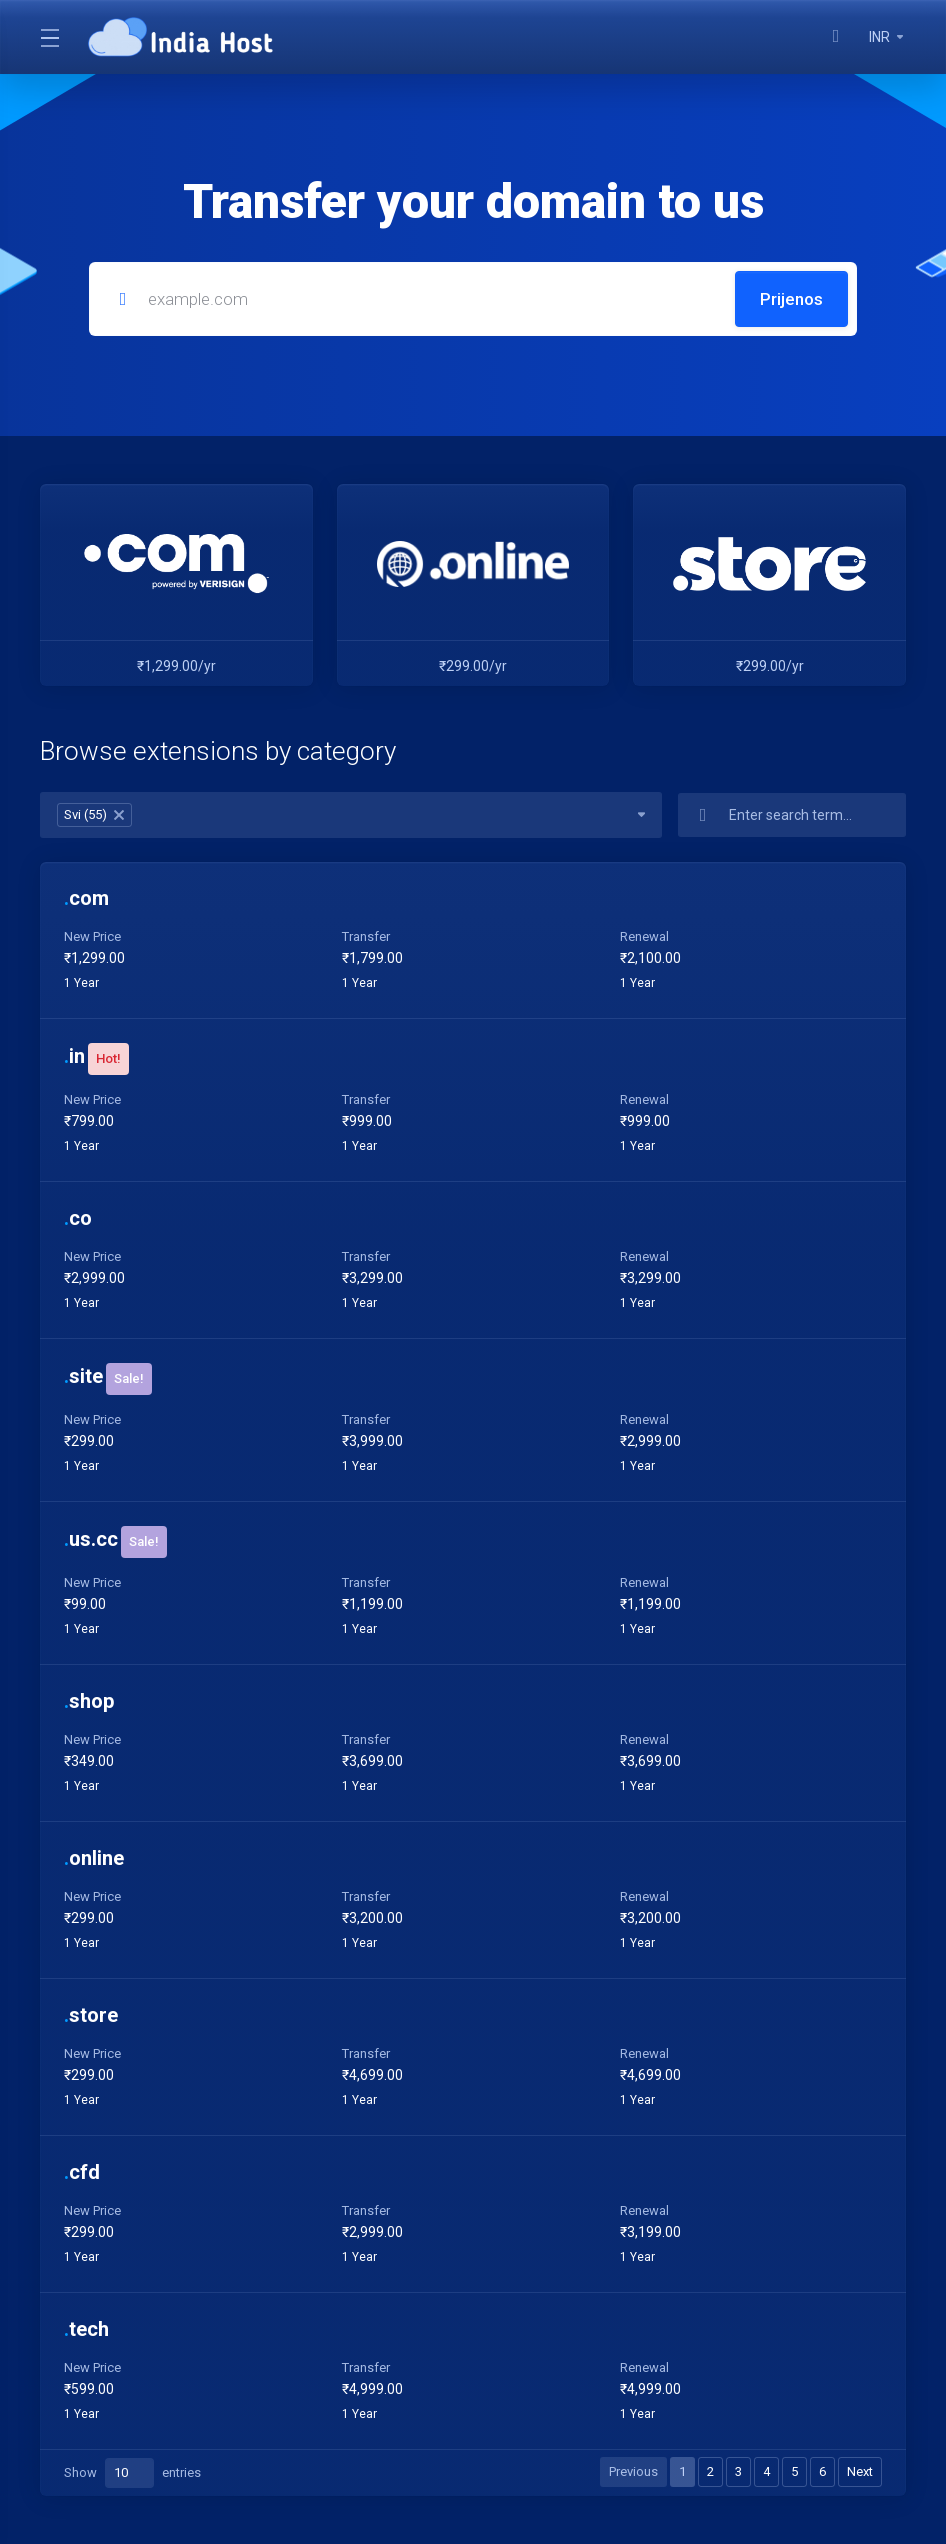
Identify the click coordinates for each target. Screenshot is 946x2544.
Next (860, 2471)
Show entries (132, 2473)
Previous (633, 2471)
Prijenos (791, 299)
